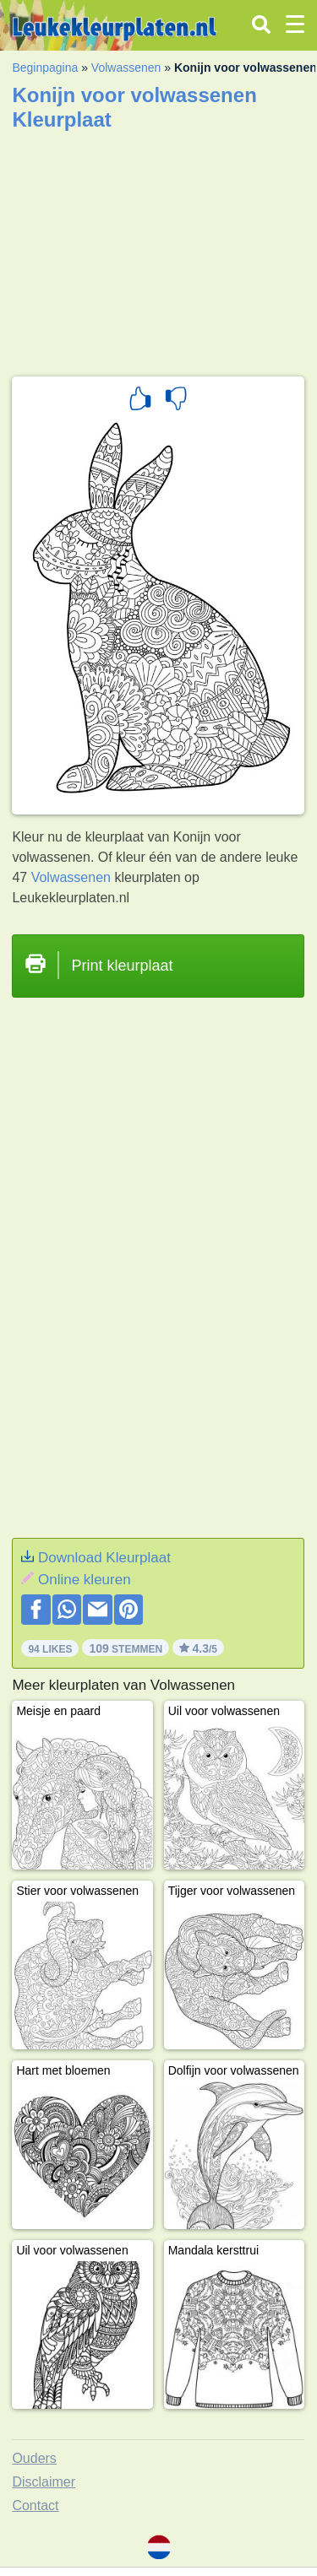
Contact (35, 2505)
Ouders (34, 2458)
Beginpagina (45, 67)
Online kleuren (84, 1580)
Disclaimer (43, 2482)
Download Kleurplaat (104, 1558)
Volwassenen (126, 67)
